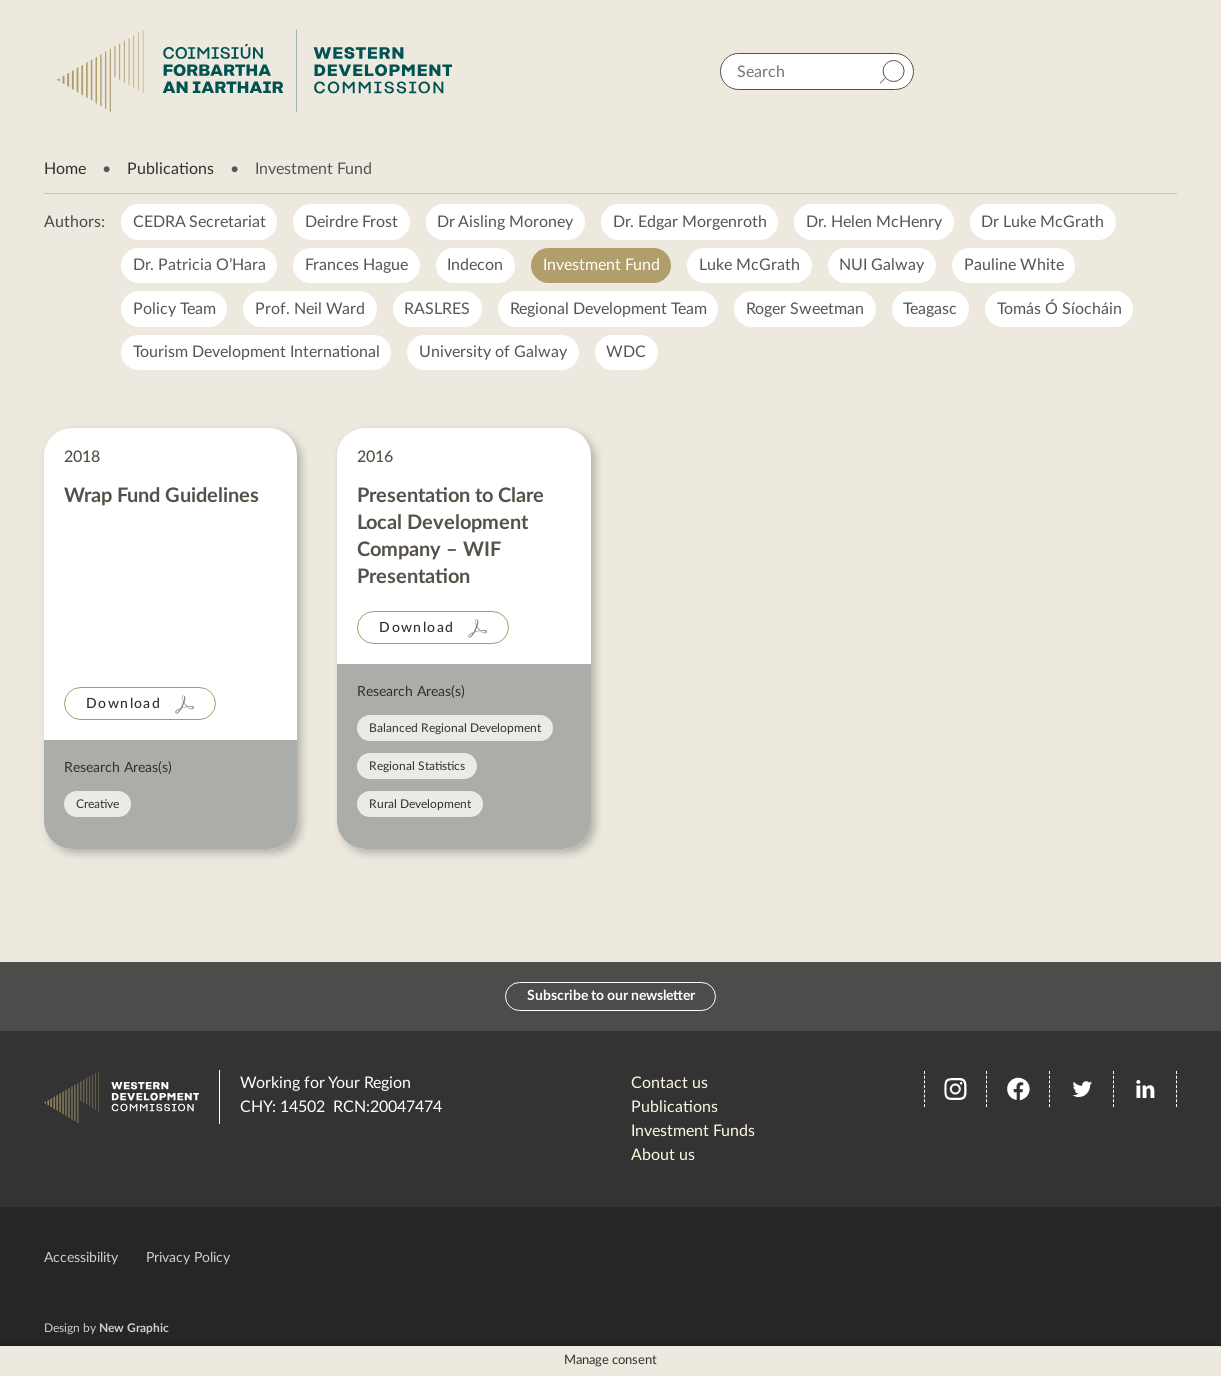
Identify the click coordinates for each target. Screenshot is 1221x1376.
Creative (97, 806)
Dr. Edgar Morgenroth (692, 222)
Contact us (669, 1083)
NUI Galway (885, 266)
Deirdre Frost (352, 222)
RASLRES (439, 310)
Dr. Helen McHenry (877, 222)
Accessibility (81, 1258)
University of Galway (494, 354)
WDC (628, 354)
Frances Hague (357, 266)
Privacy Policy (188, 1258)
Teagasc (934, 310)
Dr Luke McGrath (1046, 222)
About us (663, 1155)
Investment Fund (603, 266)
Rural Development (420, 806)
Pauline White (1018, 266)
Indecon (477, 266)
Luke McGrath (752, 266)
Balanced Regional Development (455, 730)
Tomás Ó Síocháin (1063, 310)
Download (123, 706)
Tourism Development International (256, 354)
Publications (170, 169)
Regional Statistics (417, 768)
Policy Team (174, 310)
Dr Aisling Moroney (507, 222)
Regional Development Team (610, 310)
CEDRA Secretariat (199, 222)
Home (65, 169)
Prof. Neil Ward (311, 310)
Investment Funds (693, 1131)
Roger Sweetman (808, 310)
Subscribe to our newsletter (611, 996)
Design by (106, 1328)
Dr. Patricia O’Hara (199, 266)
